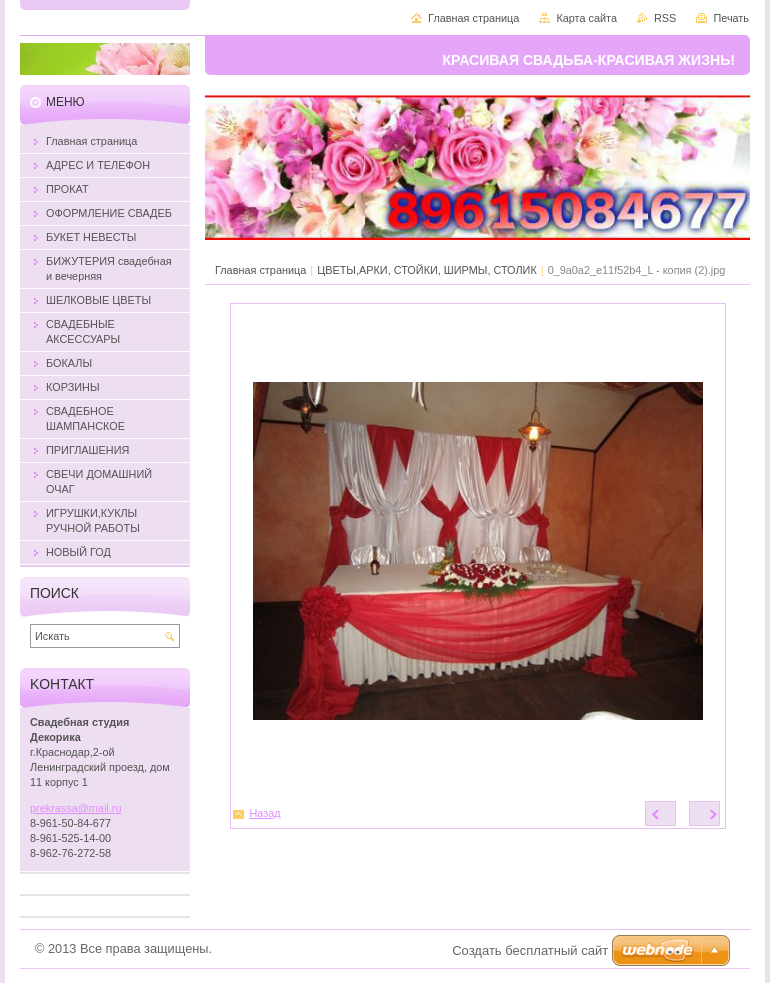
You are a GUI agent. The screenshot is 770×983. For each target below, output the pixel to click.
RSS (665, 18)
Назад (265, 813)
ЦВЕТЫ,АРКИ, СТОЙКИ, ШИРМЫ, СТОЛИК (427, 270)
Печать (731, 18)
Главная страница (260, 270)
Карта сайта (586, 18)
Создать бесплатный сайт (530, 950)
